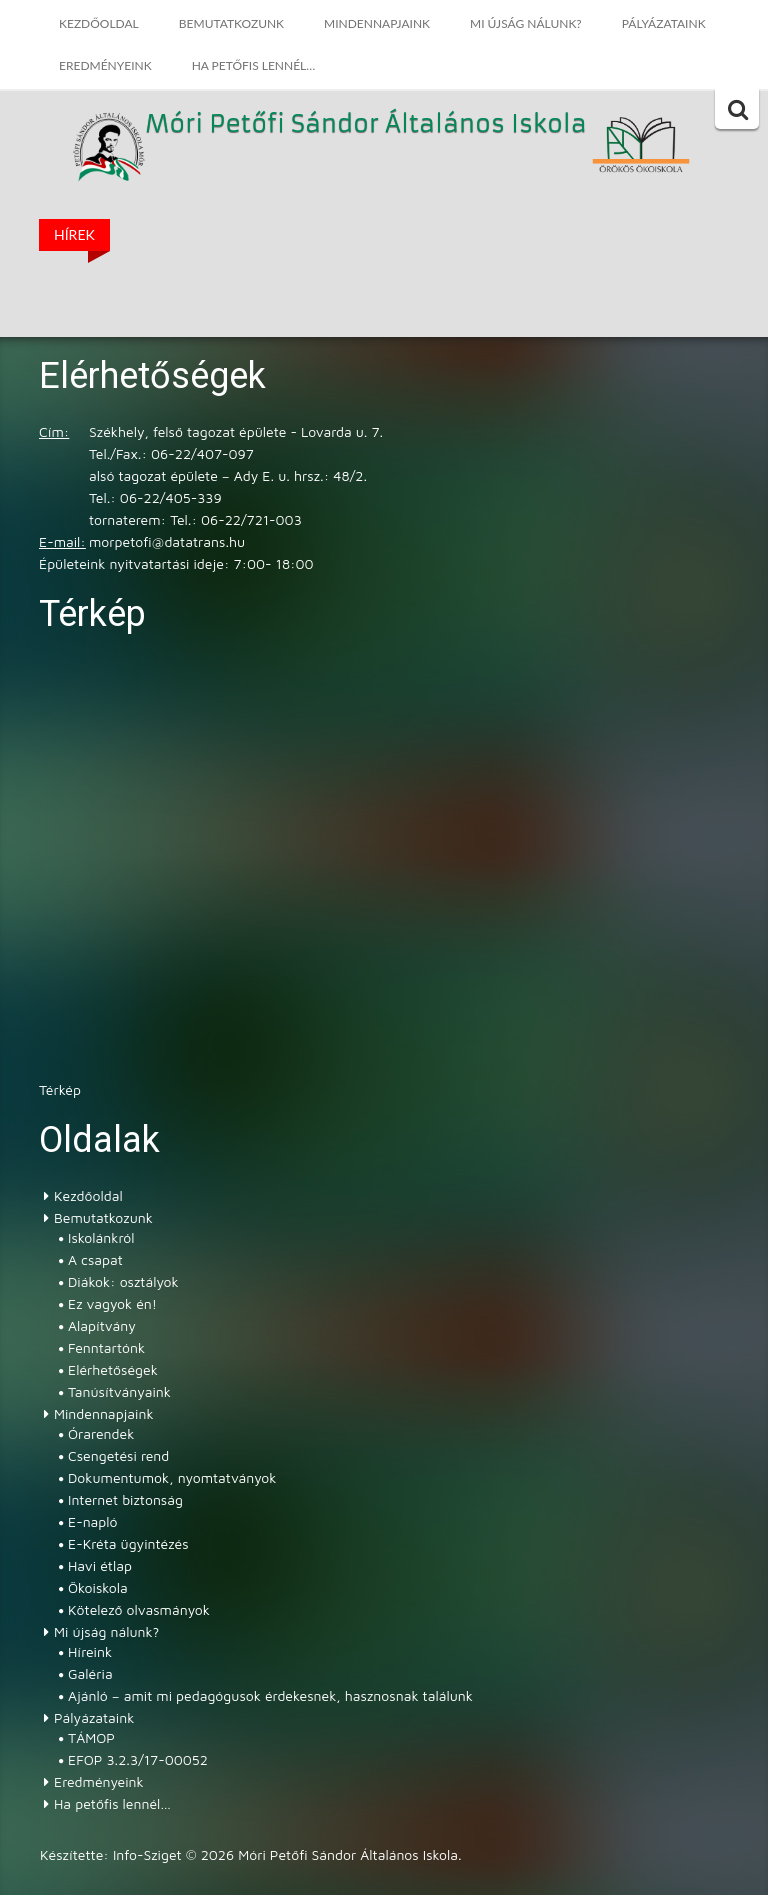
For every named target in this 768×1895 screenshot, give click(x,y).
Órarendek (101, 1433)
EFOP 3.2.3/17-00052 (138, 1759)
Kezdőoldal (99, 23)
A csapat (95, 1259)
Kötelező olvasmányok (139, 1609)
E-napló (93, 1521)
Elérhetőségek (113, 1369)
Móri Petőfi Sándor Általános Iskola (366, 125)
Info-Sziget (147, 1854)
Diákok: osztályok (123, 1281)
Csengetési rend (118, 1455)
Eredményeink (105, 65)
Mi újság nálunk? (526, 23)
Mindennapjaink (377, 23)
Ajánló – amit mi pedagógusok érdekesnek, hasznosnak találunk (270, 1695)
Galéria (90, 1673)
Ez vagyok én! (112, 1303)
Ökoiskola (98, 1587)
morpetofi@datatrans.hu (167, 541)
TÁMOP (91, 1737)
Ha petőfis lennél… (254, 65)
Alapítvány (102, 1325)
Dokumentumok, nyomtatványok (172, 1477)
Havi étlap (100, 1565)
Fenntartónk (106, 1347)
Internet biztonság (125, 1499)
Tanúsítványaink (119, 1391)
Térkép (60, 1089)
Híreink (90, 1651)
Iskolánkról (101, 1237)
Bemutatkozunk (231, 23)
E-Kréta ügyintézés (128, 1543)
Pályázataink (664, 23)
